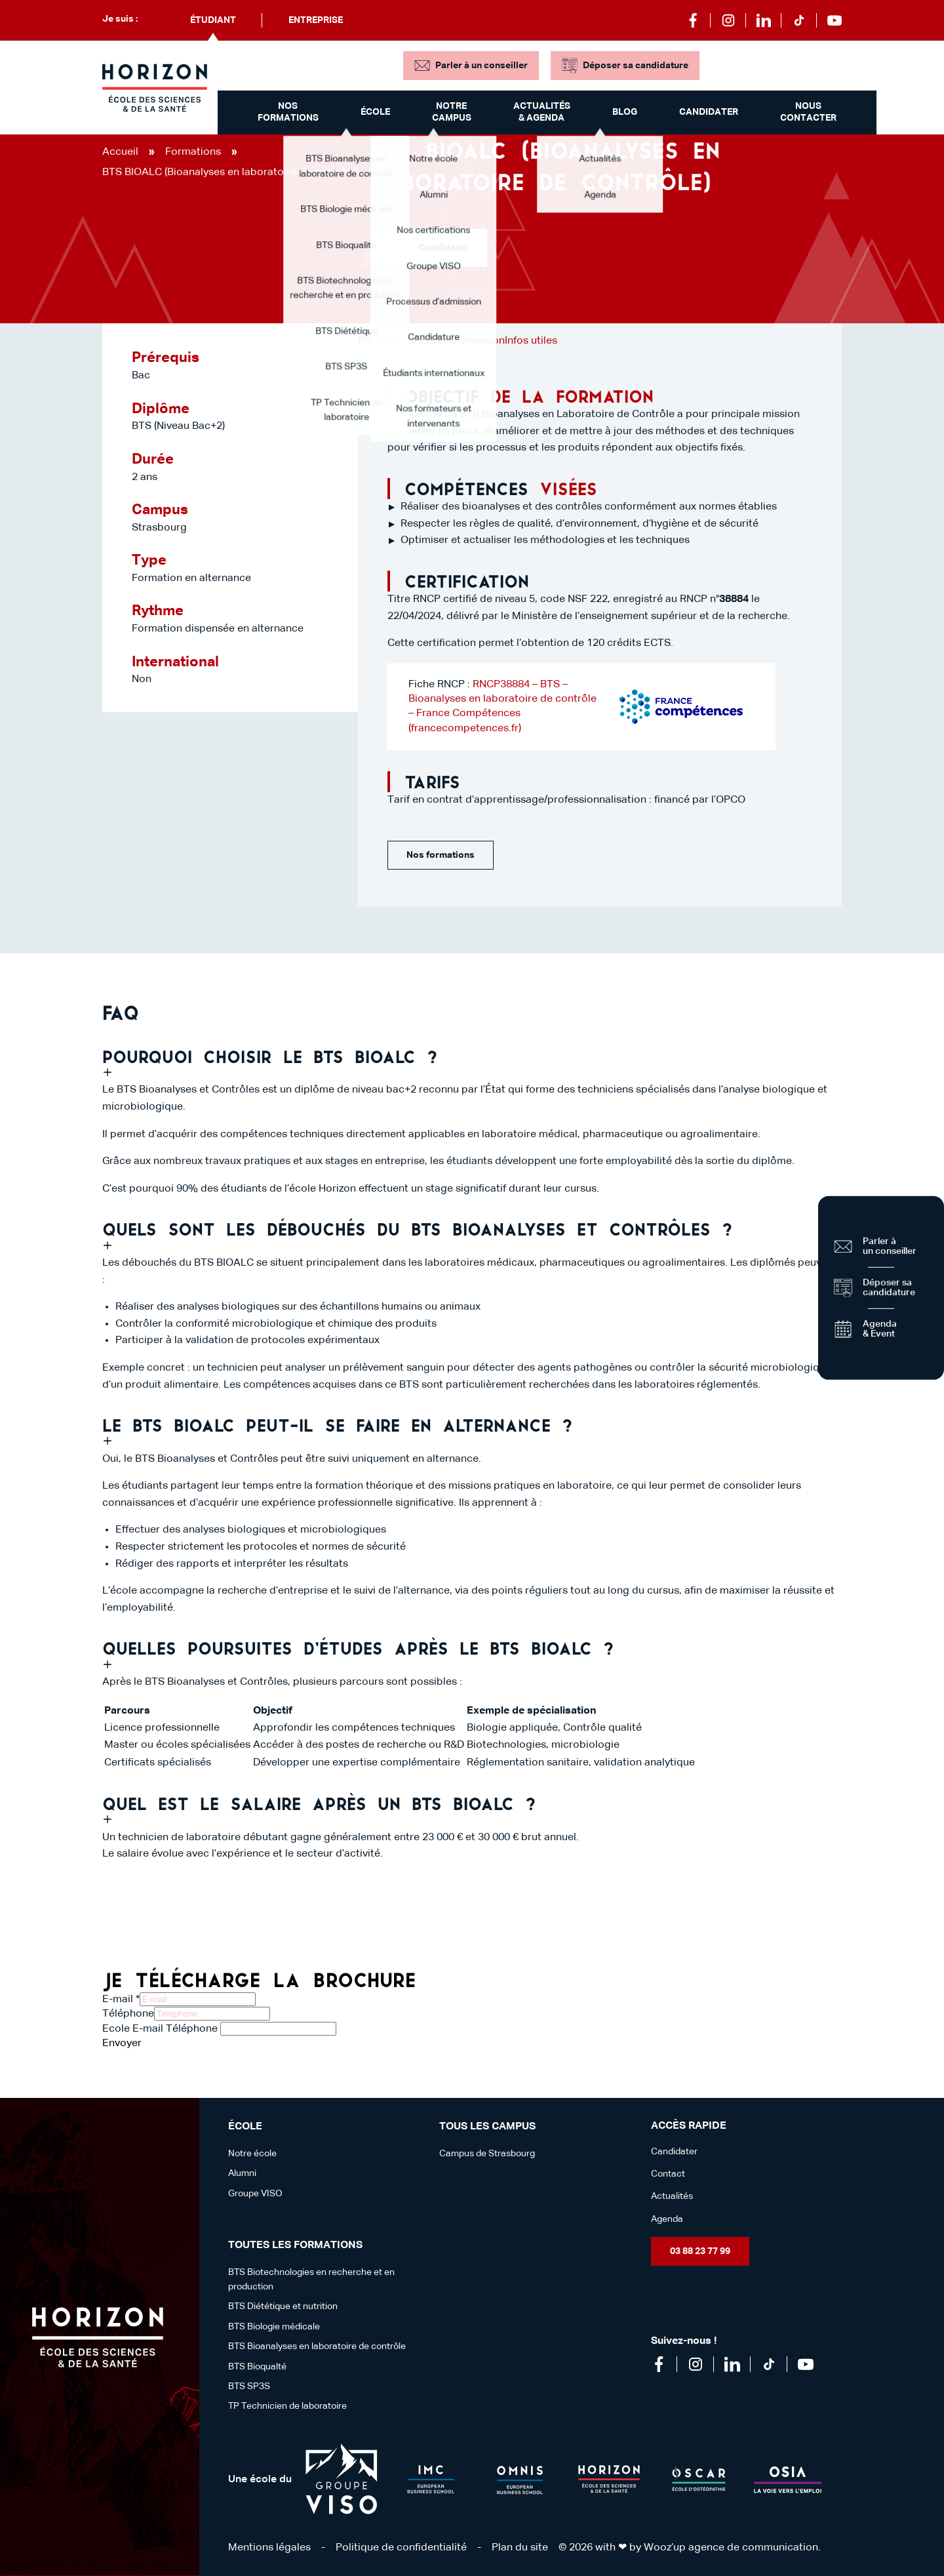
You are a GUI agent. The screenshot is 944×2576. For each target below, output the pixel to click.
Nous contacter (808, 112)
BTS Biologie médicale (274, 2326)
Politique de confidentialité (401, 2548)
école (245, 2127)
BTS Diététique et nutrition (283, 2306)
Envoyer (122, 2043)
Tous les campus (487, 2127)
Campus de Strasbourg (487, 2153)
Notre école (252, 2153)
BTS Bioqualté (257, 2366)
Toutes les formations (295, 2245)
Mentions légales (269, 2548)
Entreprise (315, 20)
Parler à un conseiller (481, 65)
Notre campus (451, 112)
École (375, 112)
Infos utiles (531, 341)
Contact (668, 2174)
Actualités (672, 2196)
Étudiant (213, 20)
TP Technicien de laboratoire (287, 2406)
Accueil (120, 152)
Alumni (242, 2173)
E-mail (121, 1999)
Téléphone (128, 2014)
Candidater (708, 112)
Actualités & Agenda (541, 112)
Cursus (437, 341)
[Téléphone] (212, 2014)
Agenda (667, 2219)
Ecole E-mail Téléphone (160, 2029)
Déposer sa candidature (635, 65)
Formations (193, 152)
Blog (624, 112)
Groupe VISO (255, 2193)
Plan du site (520, 2548)
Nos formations (288, 112)
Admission (479, 341)
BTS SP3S (249, 2386)
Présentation (389, 341)
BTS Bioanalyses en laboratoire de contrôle (317, 2346)
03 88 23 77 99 (700, 2251)
